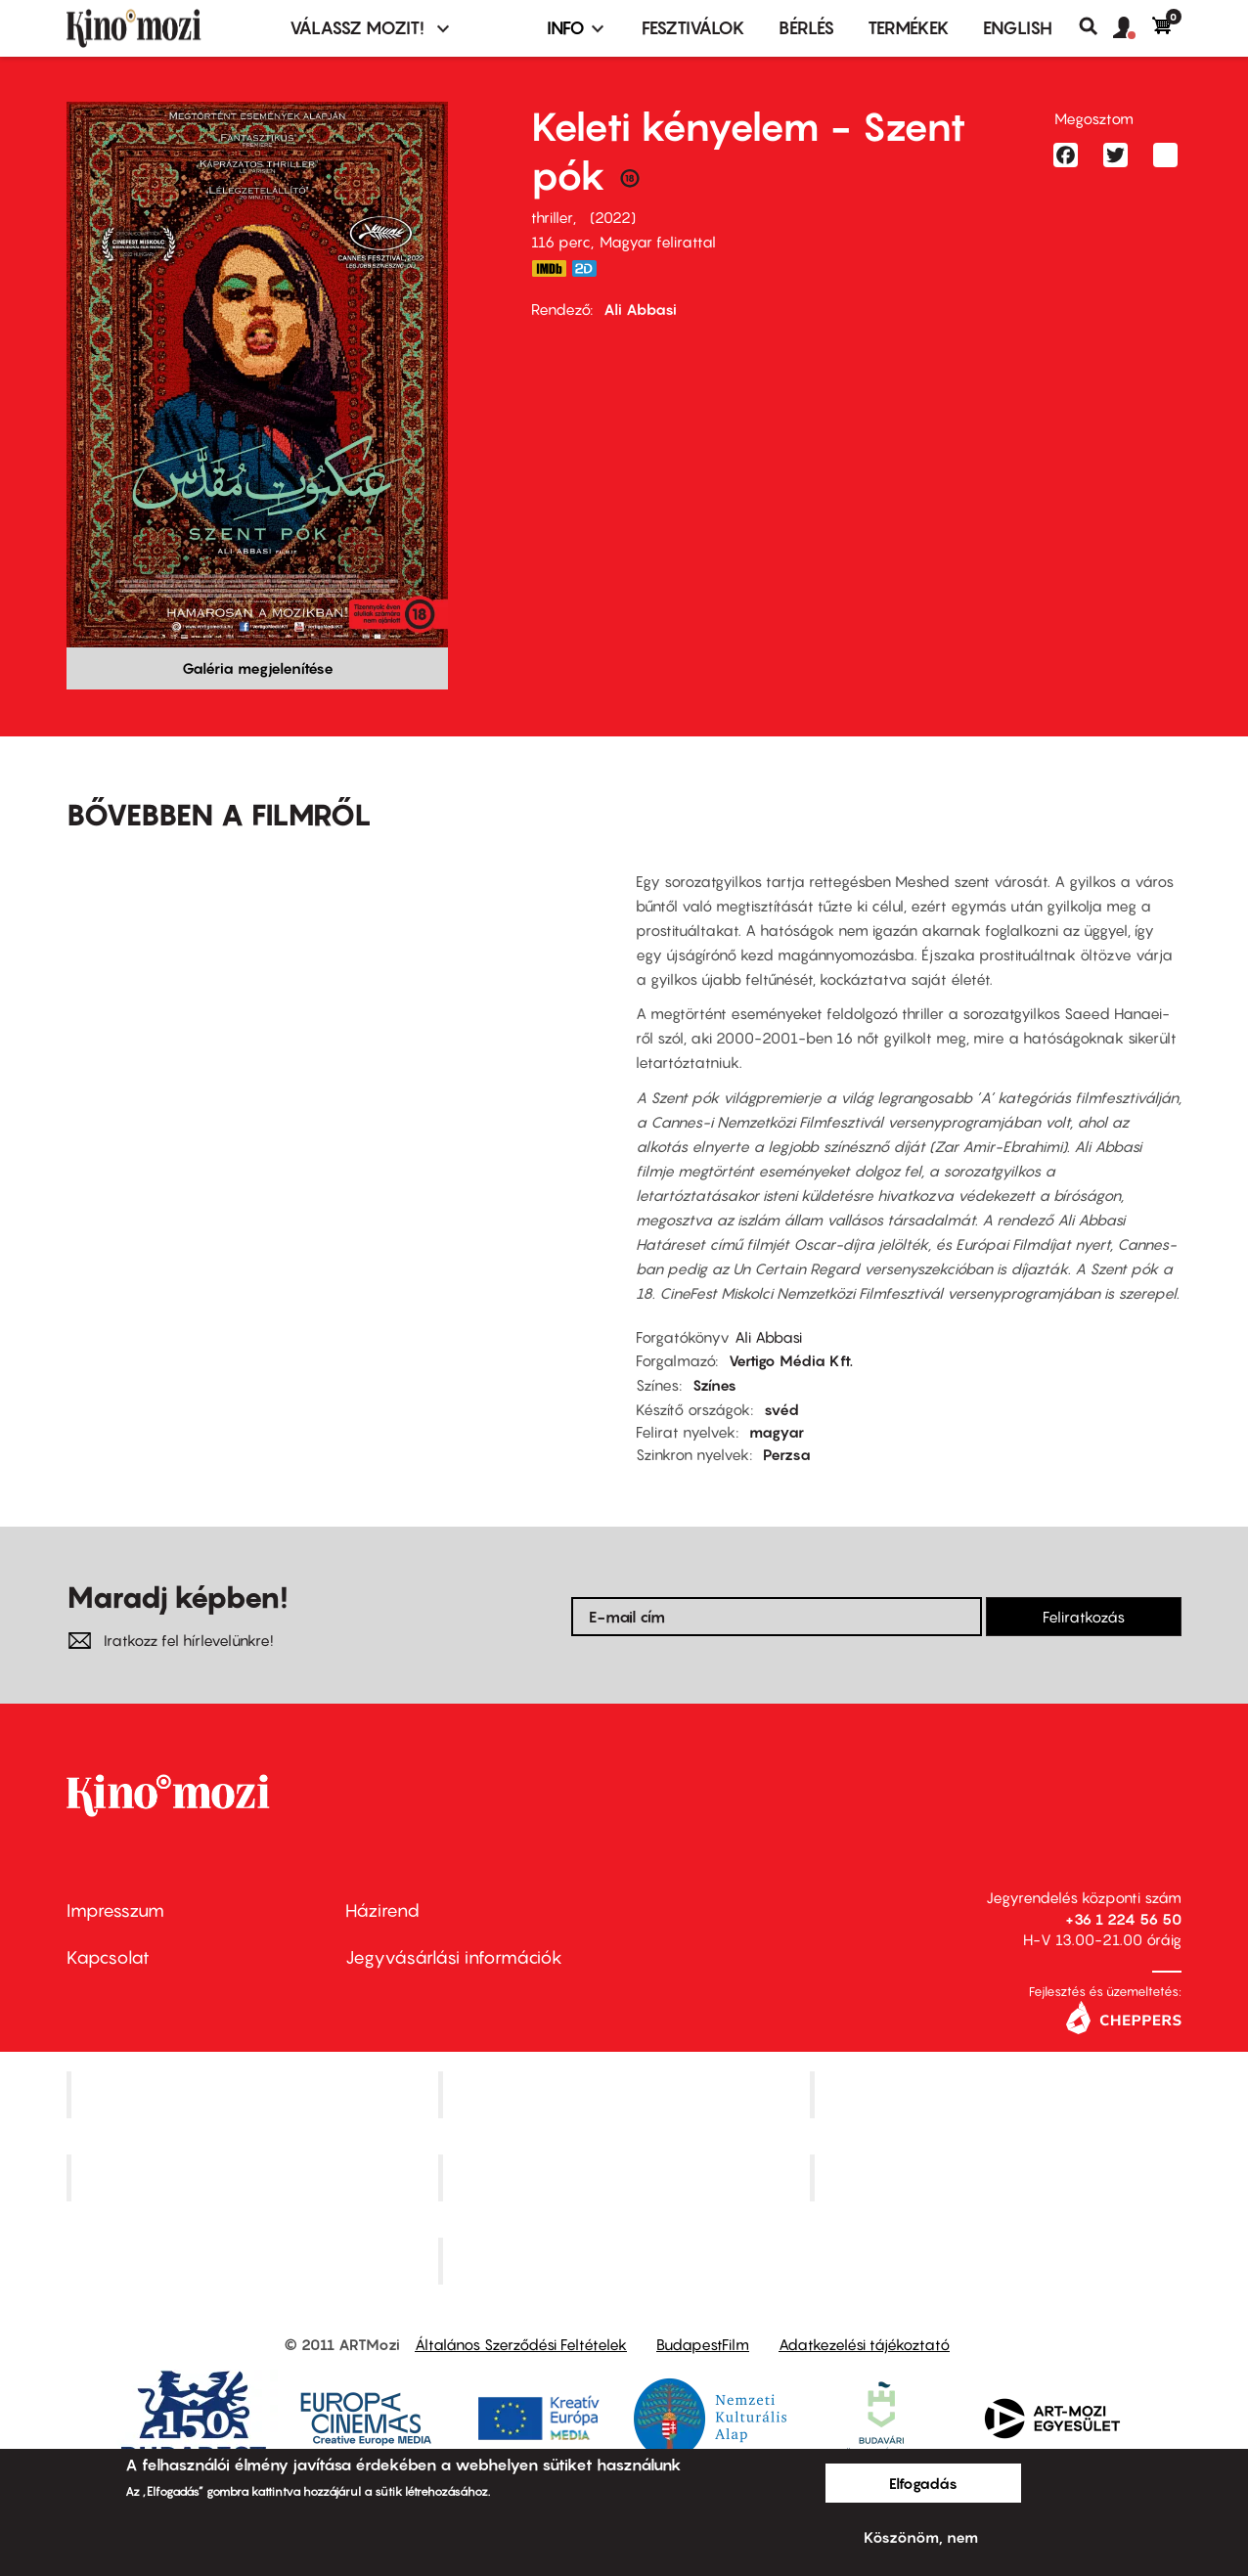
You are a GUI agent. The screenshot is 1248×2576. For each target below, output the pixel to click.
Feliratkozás (1084, 1616)
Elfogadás (923, 2483)
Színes (714, 1385)
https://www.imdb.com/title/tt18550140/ (548, 268)
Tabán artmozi (997, 2178)
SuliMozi (626, 2178)
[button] (1132, 28)
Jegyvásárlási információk (453, 1957)
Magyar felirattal (658, 241)
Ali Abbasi (640, 309)
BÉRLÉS (806, 28)
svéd (781, 1409)
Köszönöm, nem (921, 2537)
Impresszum (115, 1910)
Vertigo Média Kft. (791, 1360)
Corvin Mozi (254, 2095)
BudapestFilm (702, 2344)
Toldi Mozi (626, 2260)
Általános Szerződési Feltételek (521, 2344)
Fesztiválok (693, 28)
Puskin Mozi (254, 2178)
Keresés (1096, 26)
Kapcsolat (108, 1957)
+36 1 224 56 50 (1123, 1919)
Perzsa (787, 1454)
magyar (776, 1432)
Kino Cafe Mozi (626, 2095)
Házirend (382, 1910)
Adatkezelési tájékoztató (864, 2344)
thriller (552, 217)
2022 (613, 217)
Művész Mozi (998, 2095)
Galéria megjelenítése (258, 668)
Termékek (909, 28)
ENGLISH (1017, 28)
